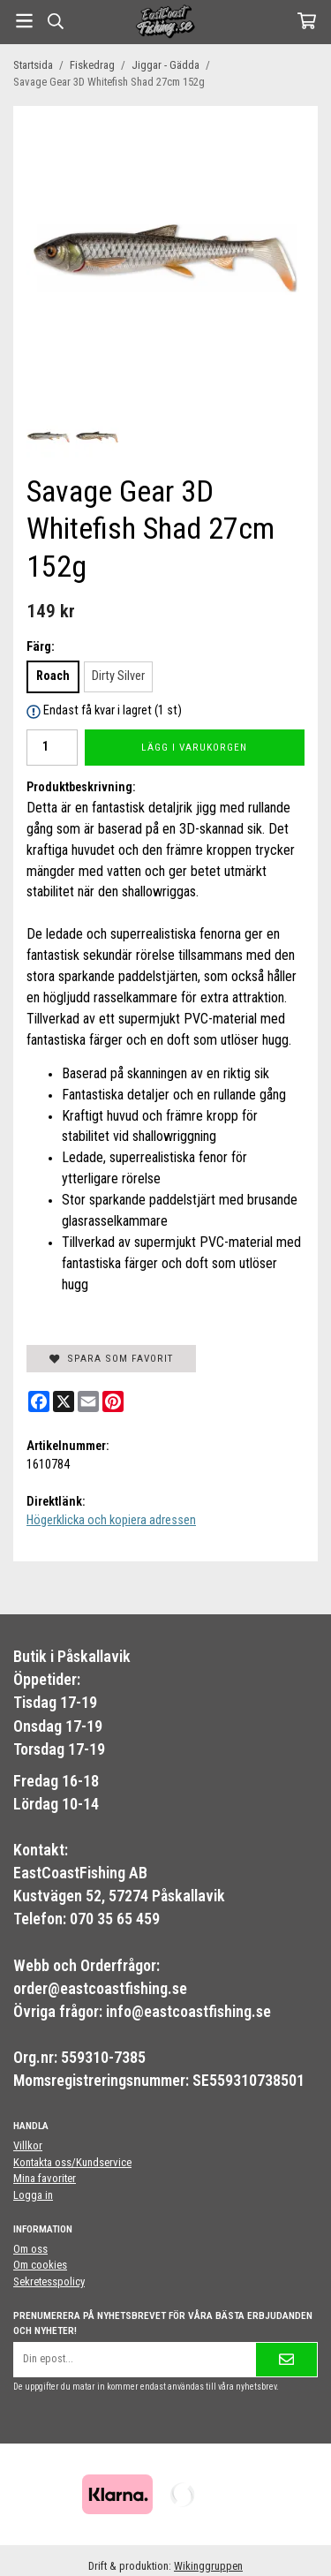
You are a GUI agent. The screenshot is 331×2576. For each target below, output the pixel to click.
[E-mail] (88, 1401)
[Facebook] (38, 1401)
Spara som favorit (111, 1358)
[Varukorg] (306, 20)
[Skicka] (286, 2359)
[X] (63, 1401)
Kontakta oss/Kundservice (72, 2162)
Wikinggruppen (208, 2565)
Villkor (27, 2145)
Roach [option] (53, 676)
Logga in (33, 2195)
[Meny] (24, 20)
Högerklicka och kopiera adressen (111, 1520)
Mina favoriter (44, 2178)
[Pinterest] (113, 1401)
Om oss (30, 2248)
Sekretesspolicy (49, 2281)
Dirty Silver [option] (118, 676)
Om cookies (40, 2264)
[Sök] (55, 21)
